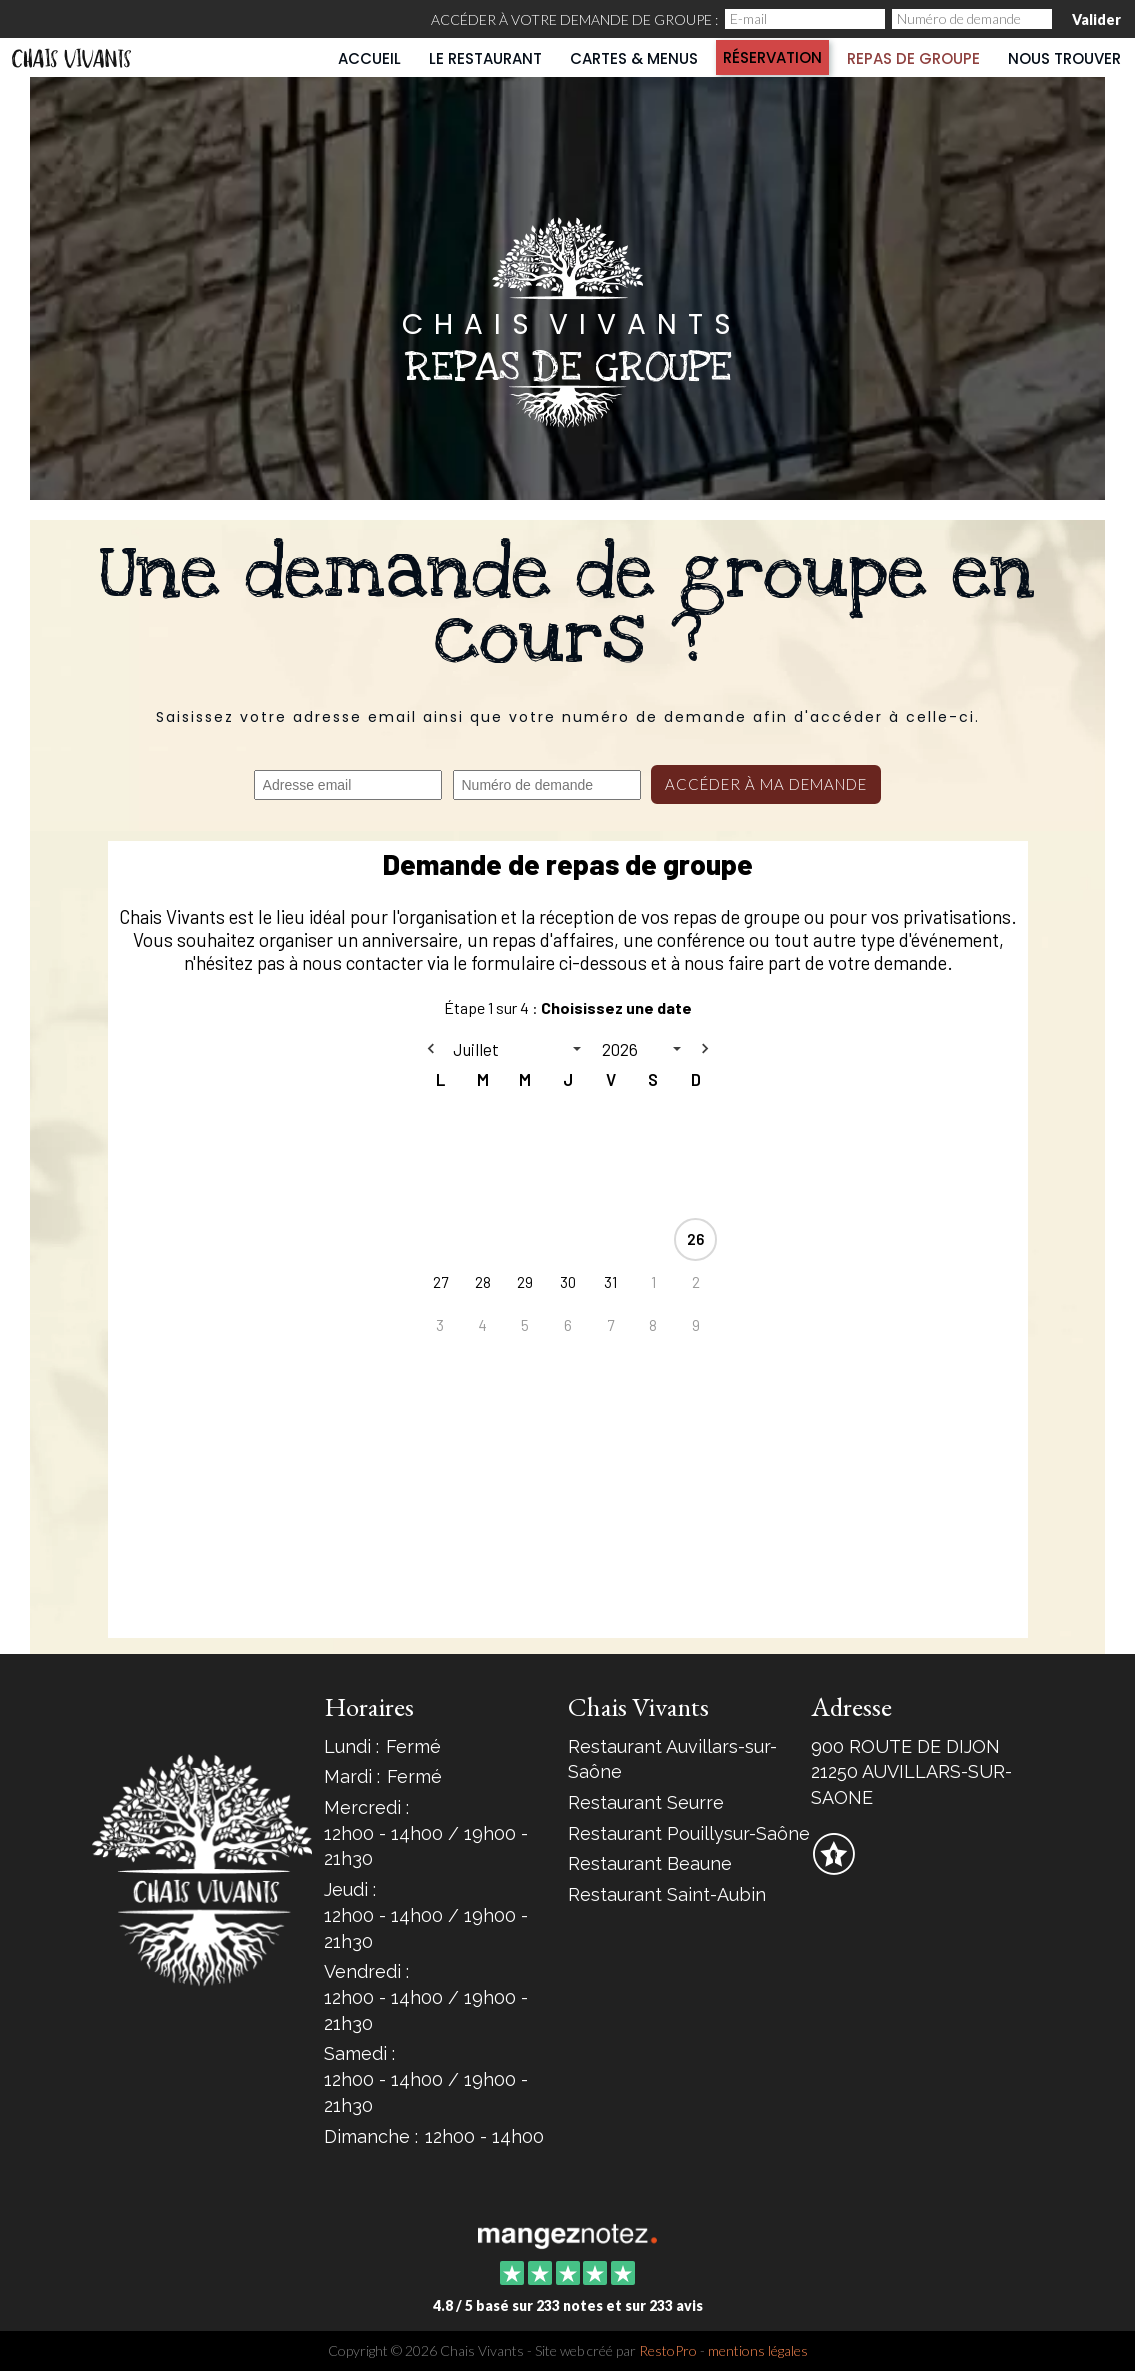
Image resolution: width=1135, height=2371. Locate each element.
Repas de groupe (913, 58)
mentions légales (758, 2350)
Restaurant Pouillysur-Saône (689, 1833)
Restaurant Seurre (646, 1802)
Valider (1096, 19)
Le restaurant (485, 58)
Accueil (369, 58)
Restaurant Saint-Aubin (667, 1894)
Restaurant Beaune (650, 1863)
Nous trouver (1064, 58)
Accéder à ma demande (766, 784)
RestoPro (668, 2350)
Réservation (772, 57)
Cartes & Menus (634, 58)
